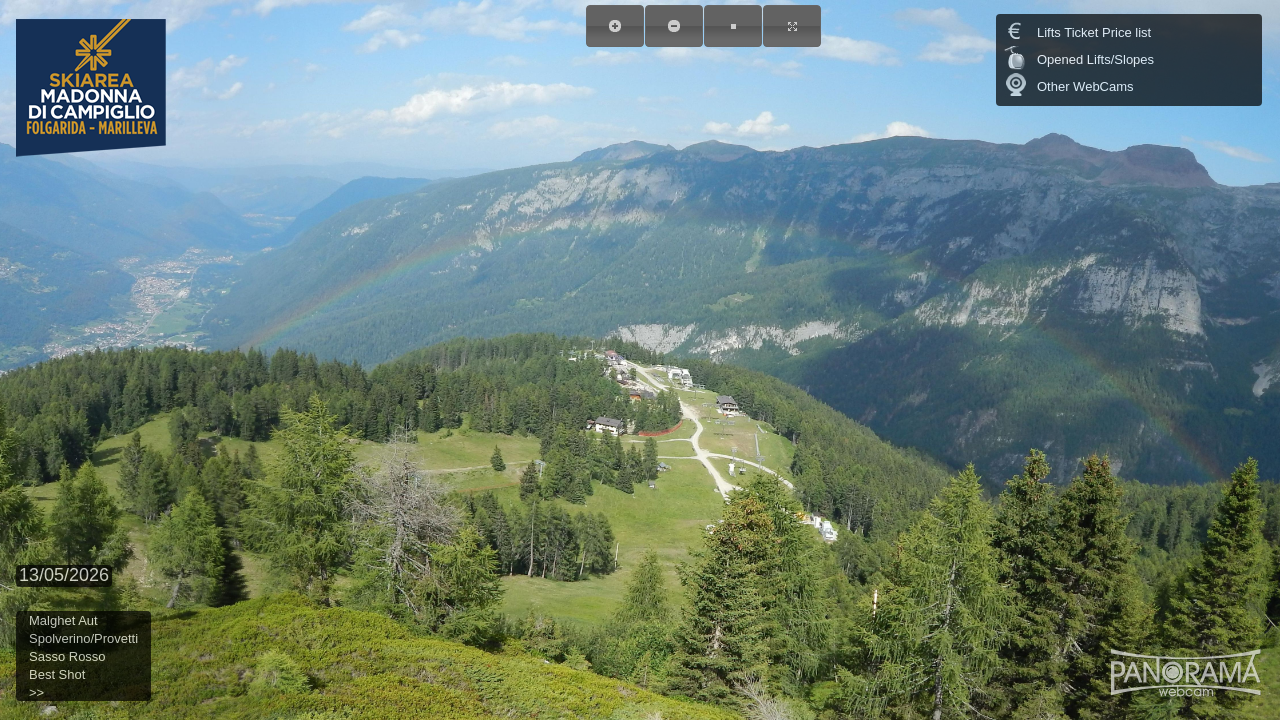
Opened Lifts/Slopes (1095, 59)
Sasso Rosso (67, 656)
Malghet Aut (63, 620)
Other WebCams (1085, 86)
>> (36, 692)
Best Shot (57, 674)
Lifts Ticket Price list (1094, 32)
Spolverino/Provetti (83, 638)
